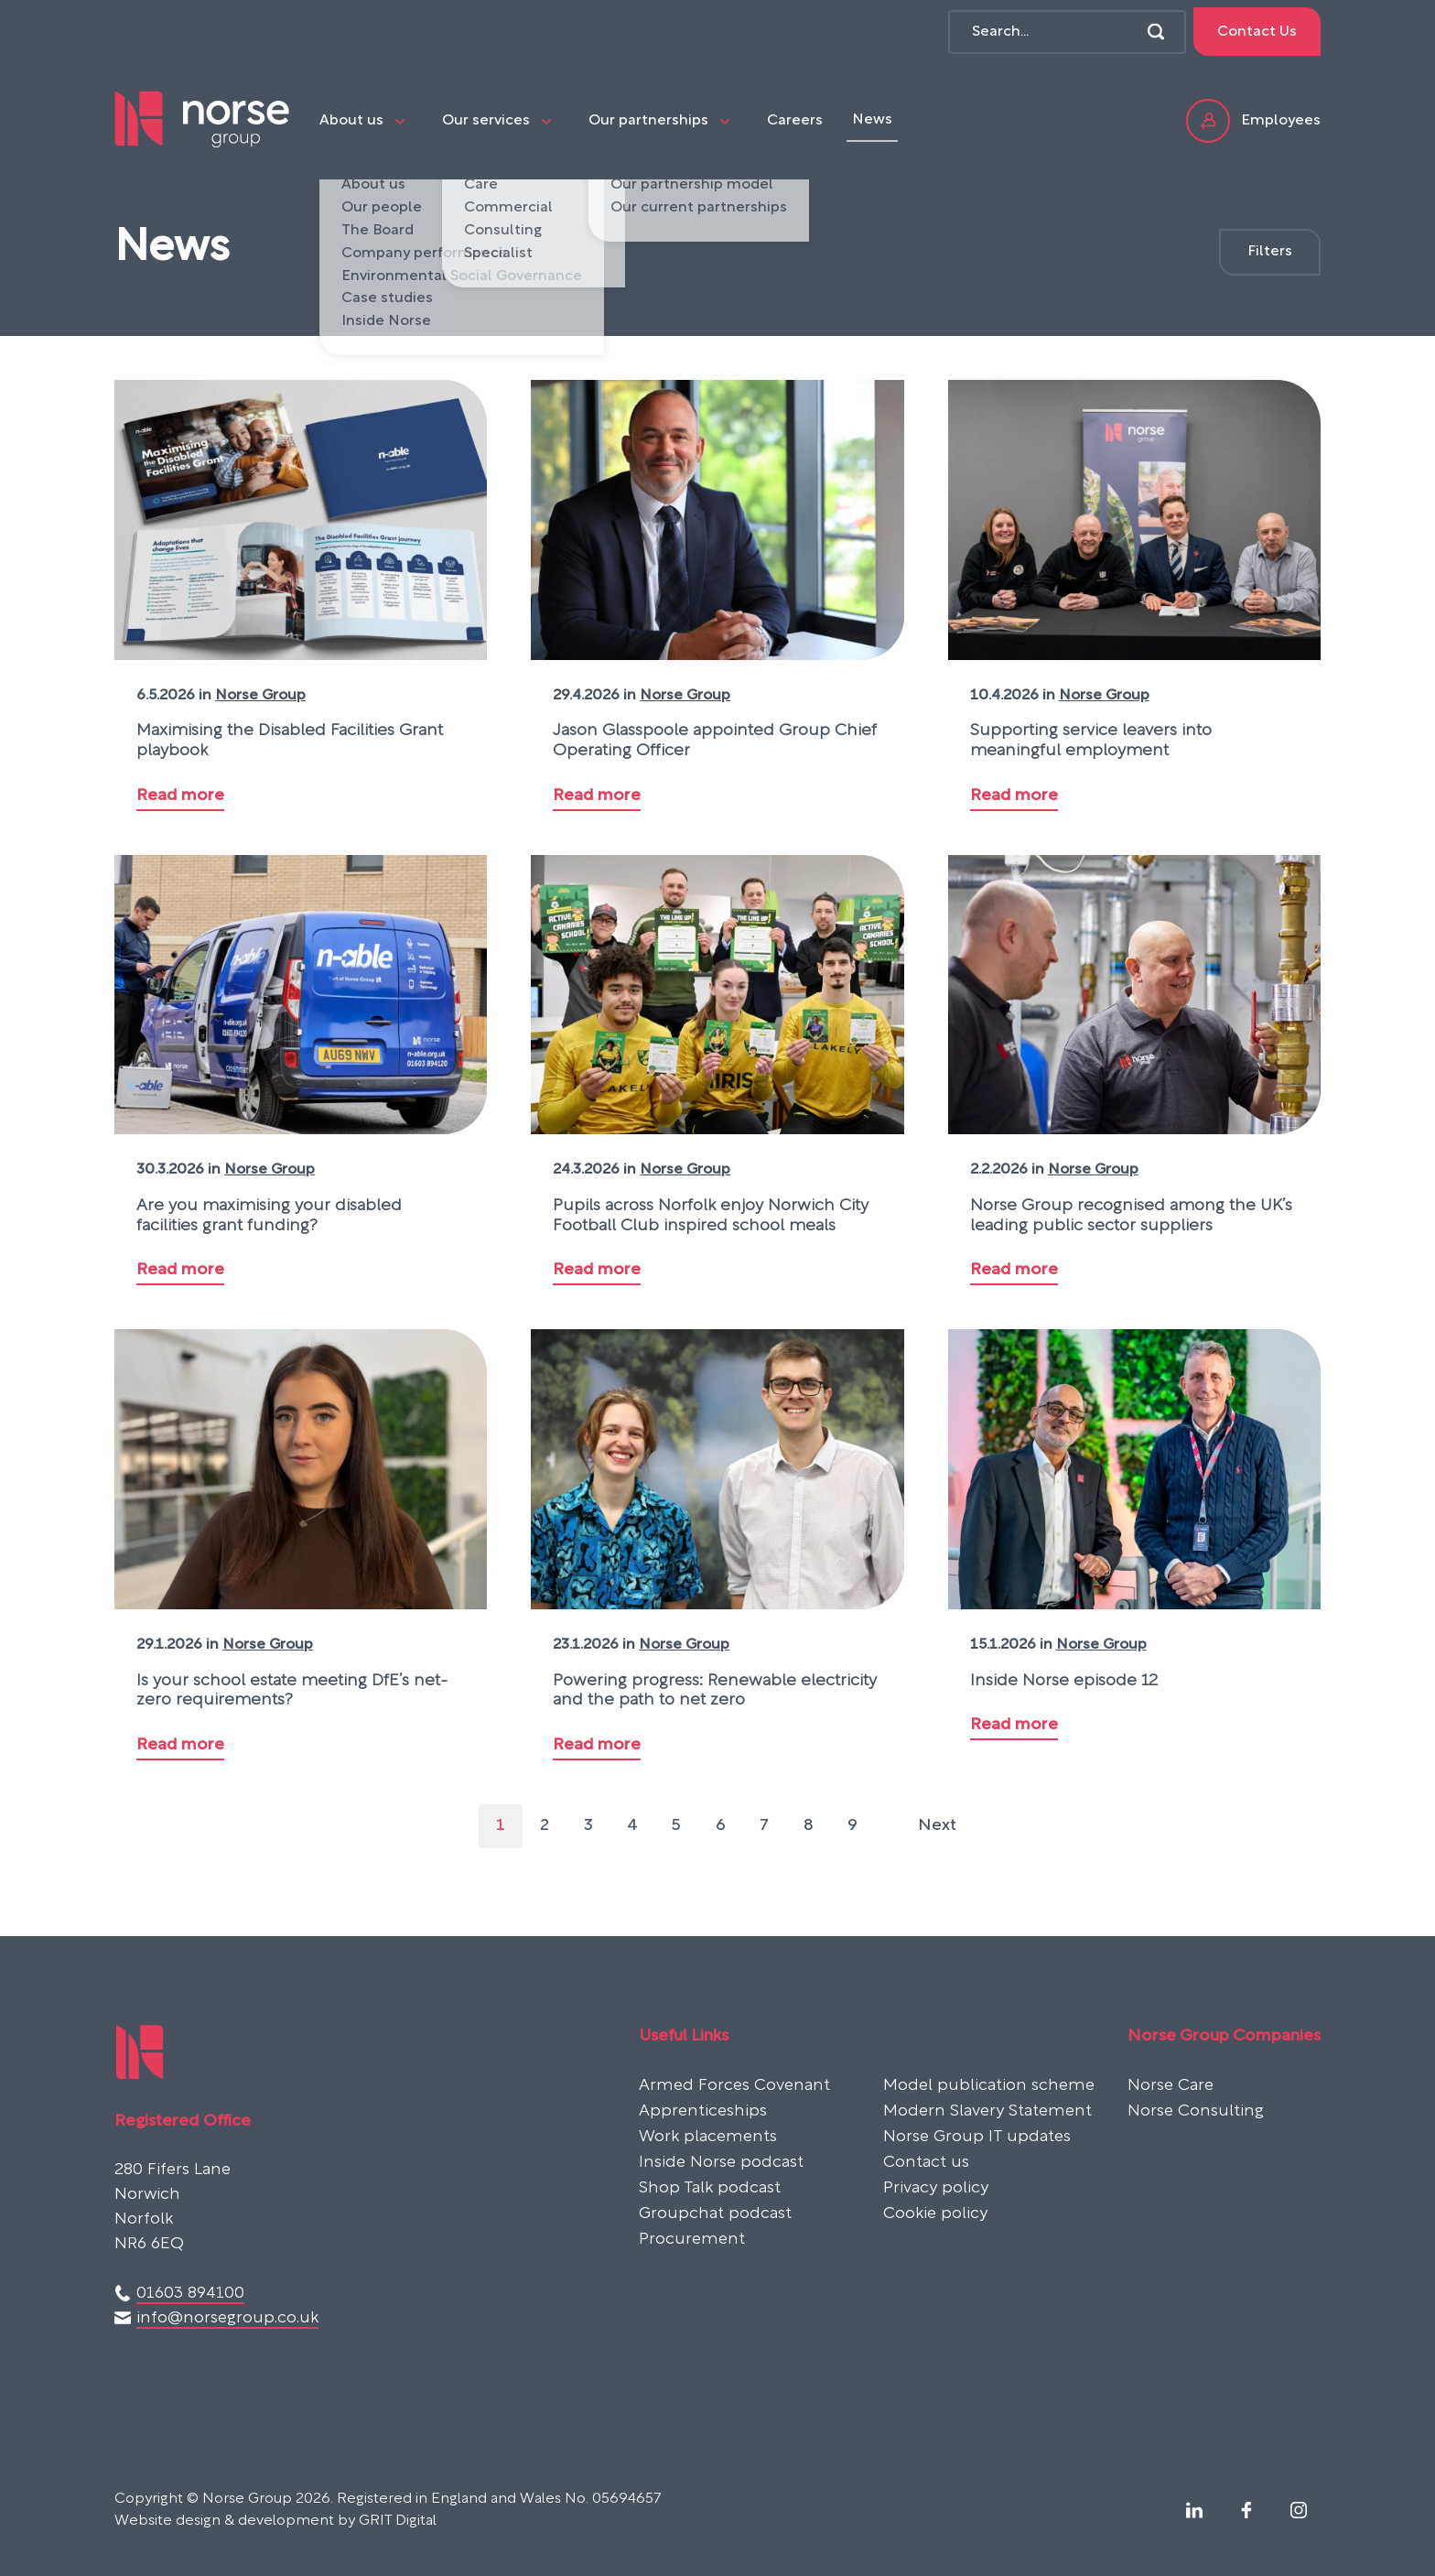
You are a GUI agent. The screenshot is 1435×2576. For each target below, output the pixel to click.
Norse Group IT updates (977, 2137)
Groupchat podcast (715, 2214)
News (872, 120)
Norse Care (1171, 2086)
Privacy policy (935, 2189)
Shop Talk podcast (710, 2189)
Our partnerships (648, 121)
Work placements (708, 2137)
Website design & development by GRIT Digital (275, 2521)
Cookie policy (935, 2214)
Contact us (926, 2163)
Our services (486, 121)
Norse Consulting (1196, 2112)
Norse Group (260, 695)
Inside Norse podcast (721, 2163)
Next (937, 1826)
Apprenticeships (703, 2112)
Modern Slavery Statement (987, 2112)
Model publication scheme (989, 2086)
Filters (1269, 251)
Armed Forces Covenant (734, 2086)
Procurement (692, 2240)
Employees (1253, 121)
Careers (795, 121)
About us (351, 121)
